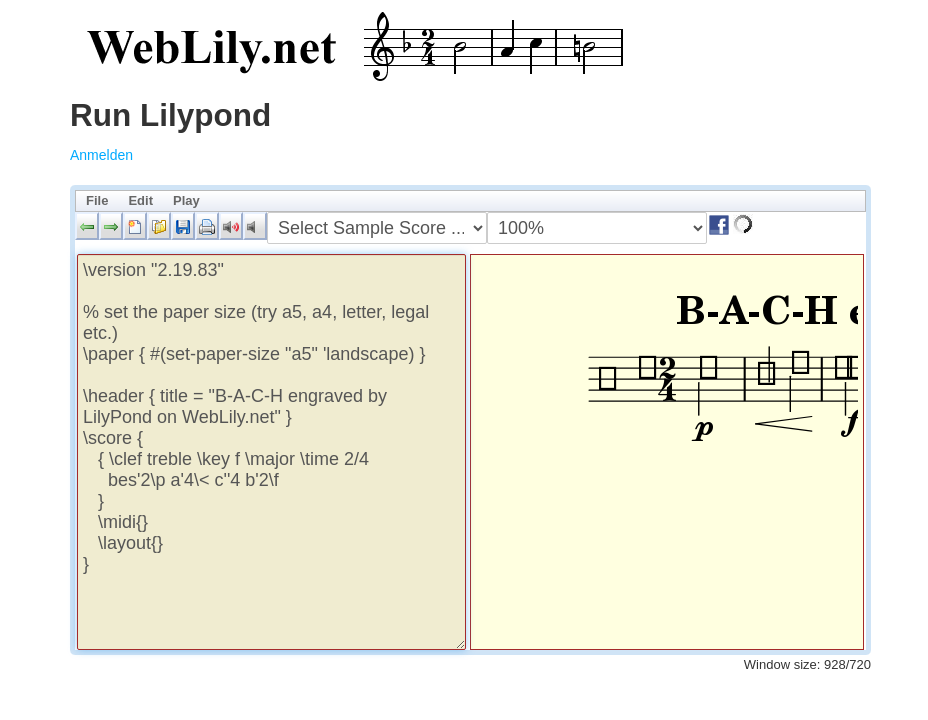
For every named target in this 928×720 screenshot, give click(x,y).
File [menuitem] (97, 200)
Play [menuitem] (186, 200)
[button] (87, 226)
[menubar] (470, 201)
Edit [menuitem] (140, 200)
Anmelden (101, 155)
